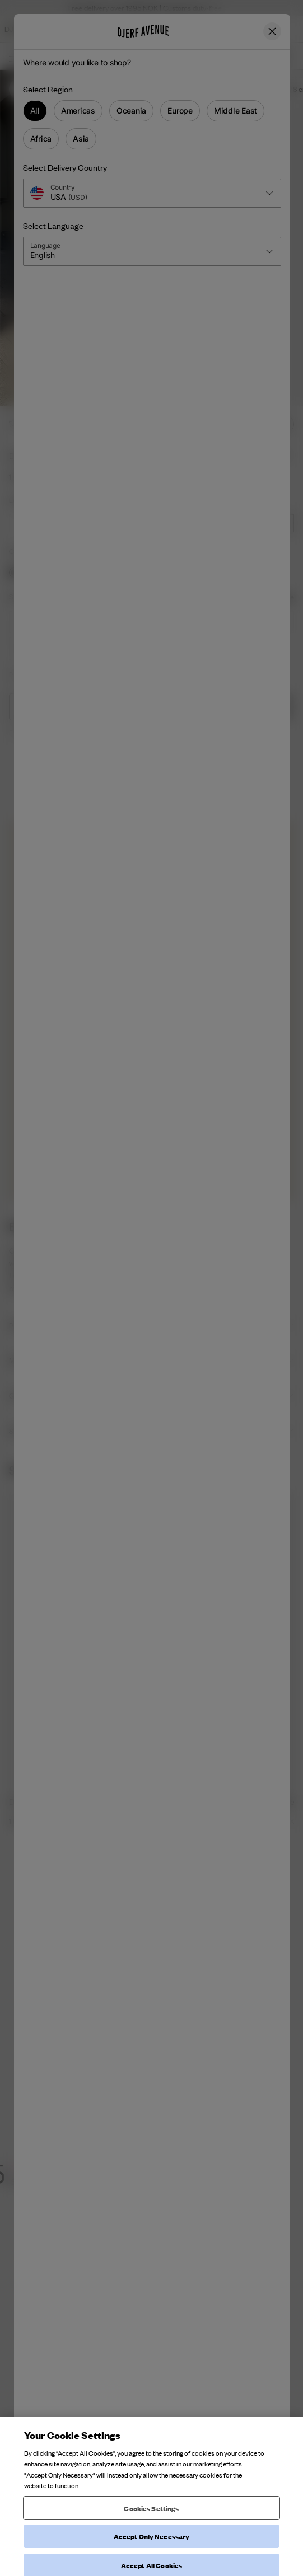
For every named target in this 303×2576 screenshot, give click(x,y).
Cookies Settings (151, 2550)
